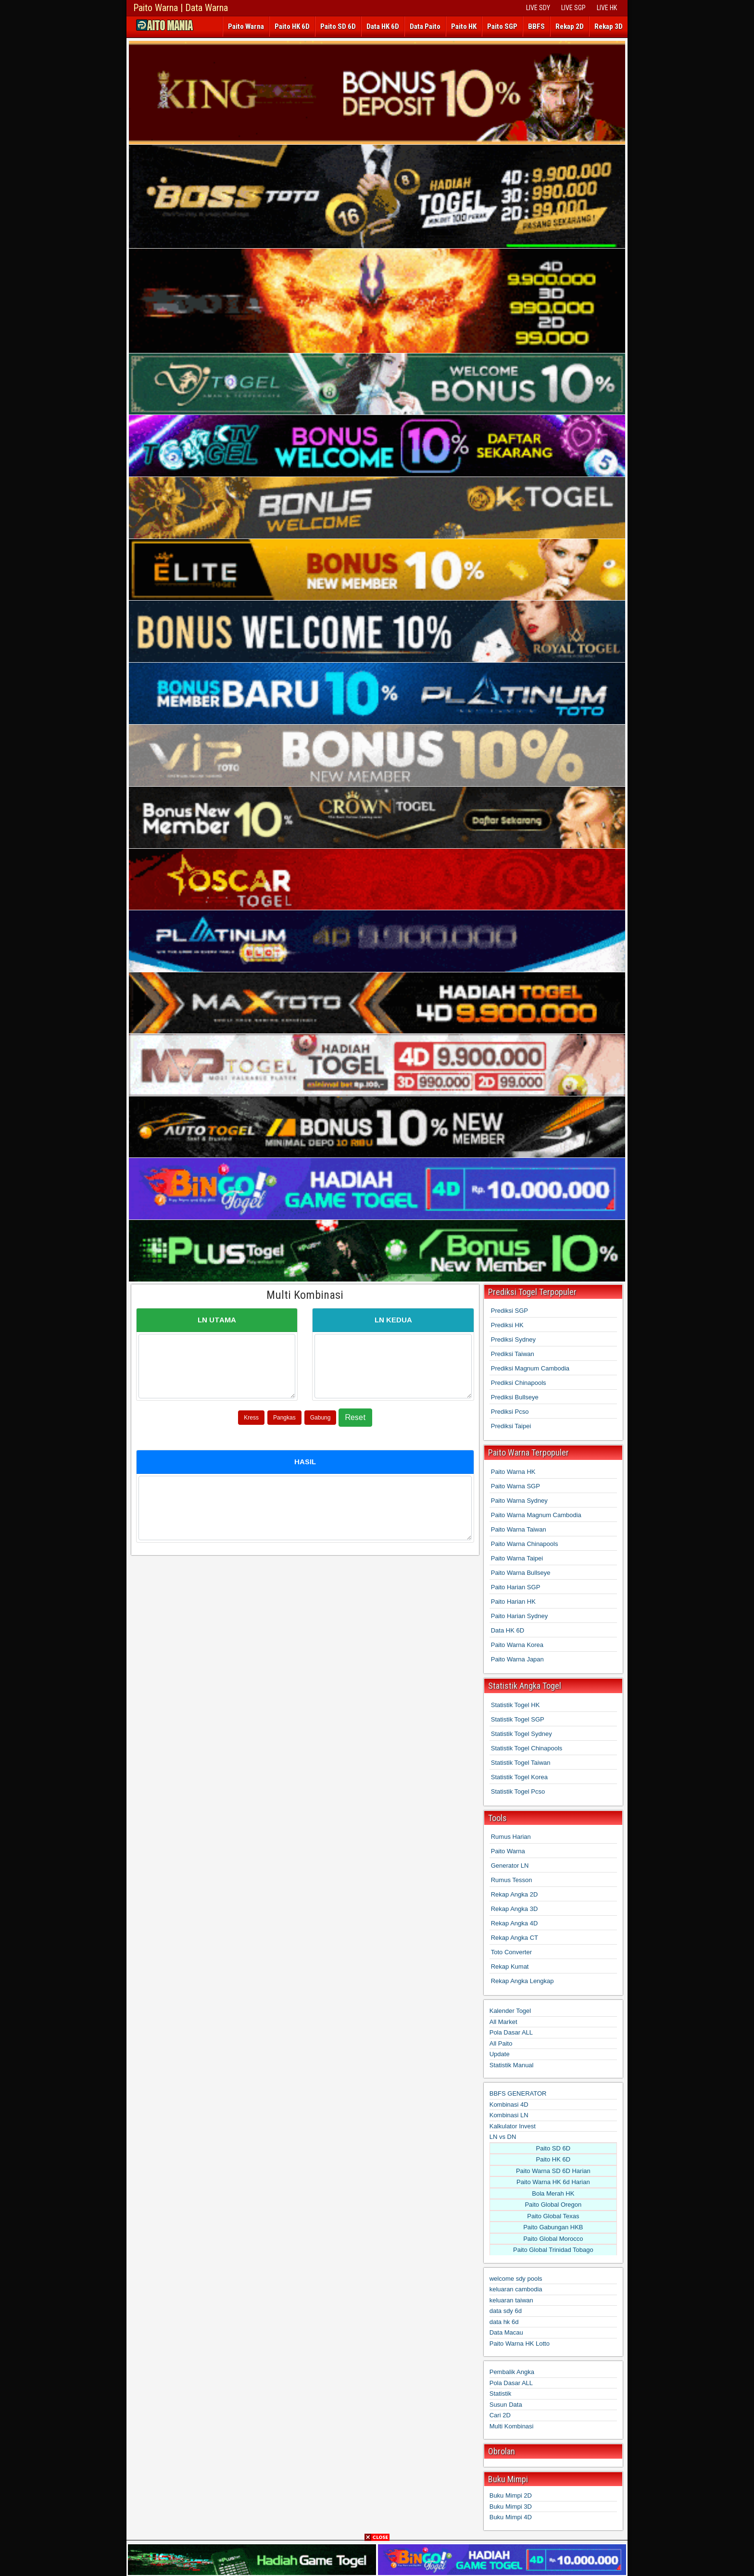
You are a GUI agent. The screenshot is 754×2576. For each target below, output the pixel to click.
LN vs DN (503, 2136)
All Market (503, 2021)
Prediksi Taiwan (512, 1353)
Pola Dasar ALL (511, 2032)
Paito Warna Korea (517, 1644)
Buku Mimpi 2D (511, 2495)
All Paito (501, 2043)
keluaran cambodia (516, 2289)
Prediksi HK (507, 1325)
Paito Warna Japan (517, 1659)
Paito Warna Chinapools (524, 1543)
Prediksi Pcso (510, 1411)
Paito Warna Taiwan (518, 1529)
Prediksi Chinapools (518, 1382)
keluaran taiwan (511, 2300)
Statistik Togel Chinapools (527, 1748)
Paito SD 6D (338, 26)
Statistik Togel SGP (517, 1719)
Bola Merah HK (553, 2193)
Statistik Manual (512, 2065)
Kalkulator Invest (513, 2126)
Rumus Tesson (511, 1880)
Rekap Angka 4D (514, 1923)
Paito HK (464, 26)
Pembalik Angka (512, 2371)
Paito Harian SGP (515, 1587)
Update (500, 2054)
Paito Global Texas (553, 2216)
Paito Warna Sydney (519, 1500)
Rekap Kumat (510, 1966)
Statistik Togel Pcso (518, 1791)
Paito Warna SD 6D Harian (553, 2170)
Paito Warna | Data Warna (180, 7)
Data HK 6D (382, 26)
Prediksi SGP (509, 1310)
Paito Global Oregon (553, 2204)
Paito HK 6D (292, 26)
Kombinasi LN (509, 2115)
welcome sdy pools (516, 2278)
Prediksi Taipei (511, 1426)
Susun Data (506, 2404)
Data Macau (506, 2332)
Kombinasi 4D (509, 2104)
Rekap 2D (569, 26)
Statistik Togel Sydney (521, 1733)
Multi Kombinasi (304, 1295)
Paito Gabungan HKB (553, 2227)
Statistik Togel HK (515, 1705)
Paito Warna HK (513, 1471)
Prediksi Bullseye (515, 1397)
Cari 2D (500, 2415)
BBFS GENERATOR (518, 2093)
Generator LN (510, 1865)
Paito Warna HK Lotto (520, 2343)
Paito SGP (502, 26)
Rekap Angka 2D (514, 1894)
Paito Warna (246, 26)
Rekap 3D (608, 26)
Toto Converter (511, 1952)
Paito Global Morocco (553, 2238)
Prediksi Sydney (513, 1339)
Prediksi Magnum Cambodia (530, 1368)
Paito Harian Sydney (519, 1616)
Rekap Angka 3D (514, 1908)
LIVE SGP (573, 8)
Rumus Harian (511, 1836)
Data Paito (425, 26)
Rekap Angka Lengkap (522, 1981)
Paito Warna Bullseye (521, 1572)
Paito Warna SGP (515, 1486)
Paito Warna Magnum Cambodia (536, 1515)
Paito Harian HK (513, 1601)
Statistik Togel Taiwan (521, 1762)
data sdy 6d (506, 2310)
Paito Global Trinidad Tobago (553, 2249)
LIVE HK (607, 8)
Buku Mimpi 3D (511, 2506)
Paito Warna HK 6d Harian (553, 2182)
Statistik (501, 2393)
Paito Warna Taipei (517, 1558)
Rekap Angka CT (514, 1937)
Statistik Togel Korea (519, 1777)
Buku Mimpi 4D (511, 2517)
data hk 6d (504, 2321)
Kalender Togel (510, 2010)
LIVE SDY (538, 8)
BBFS (536, 26)
